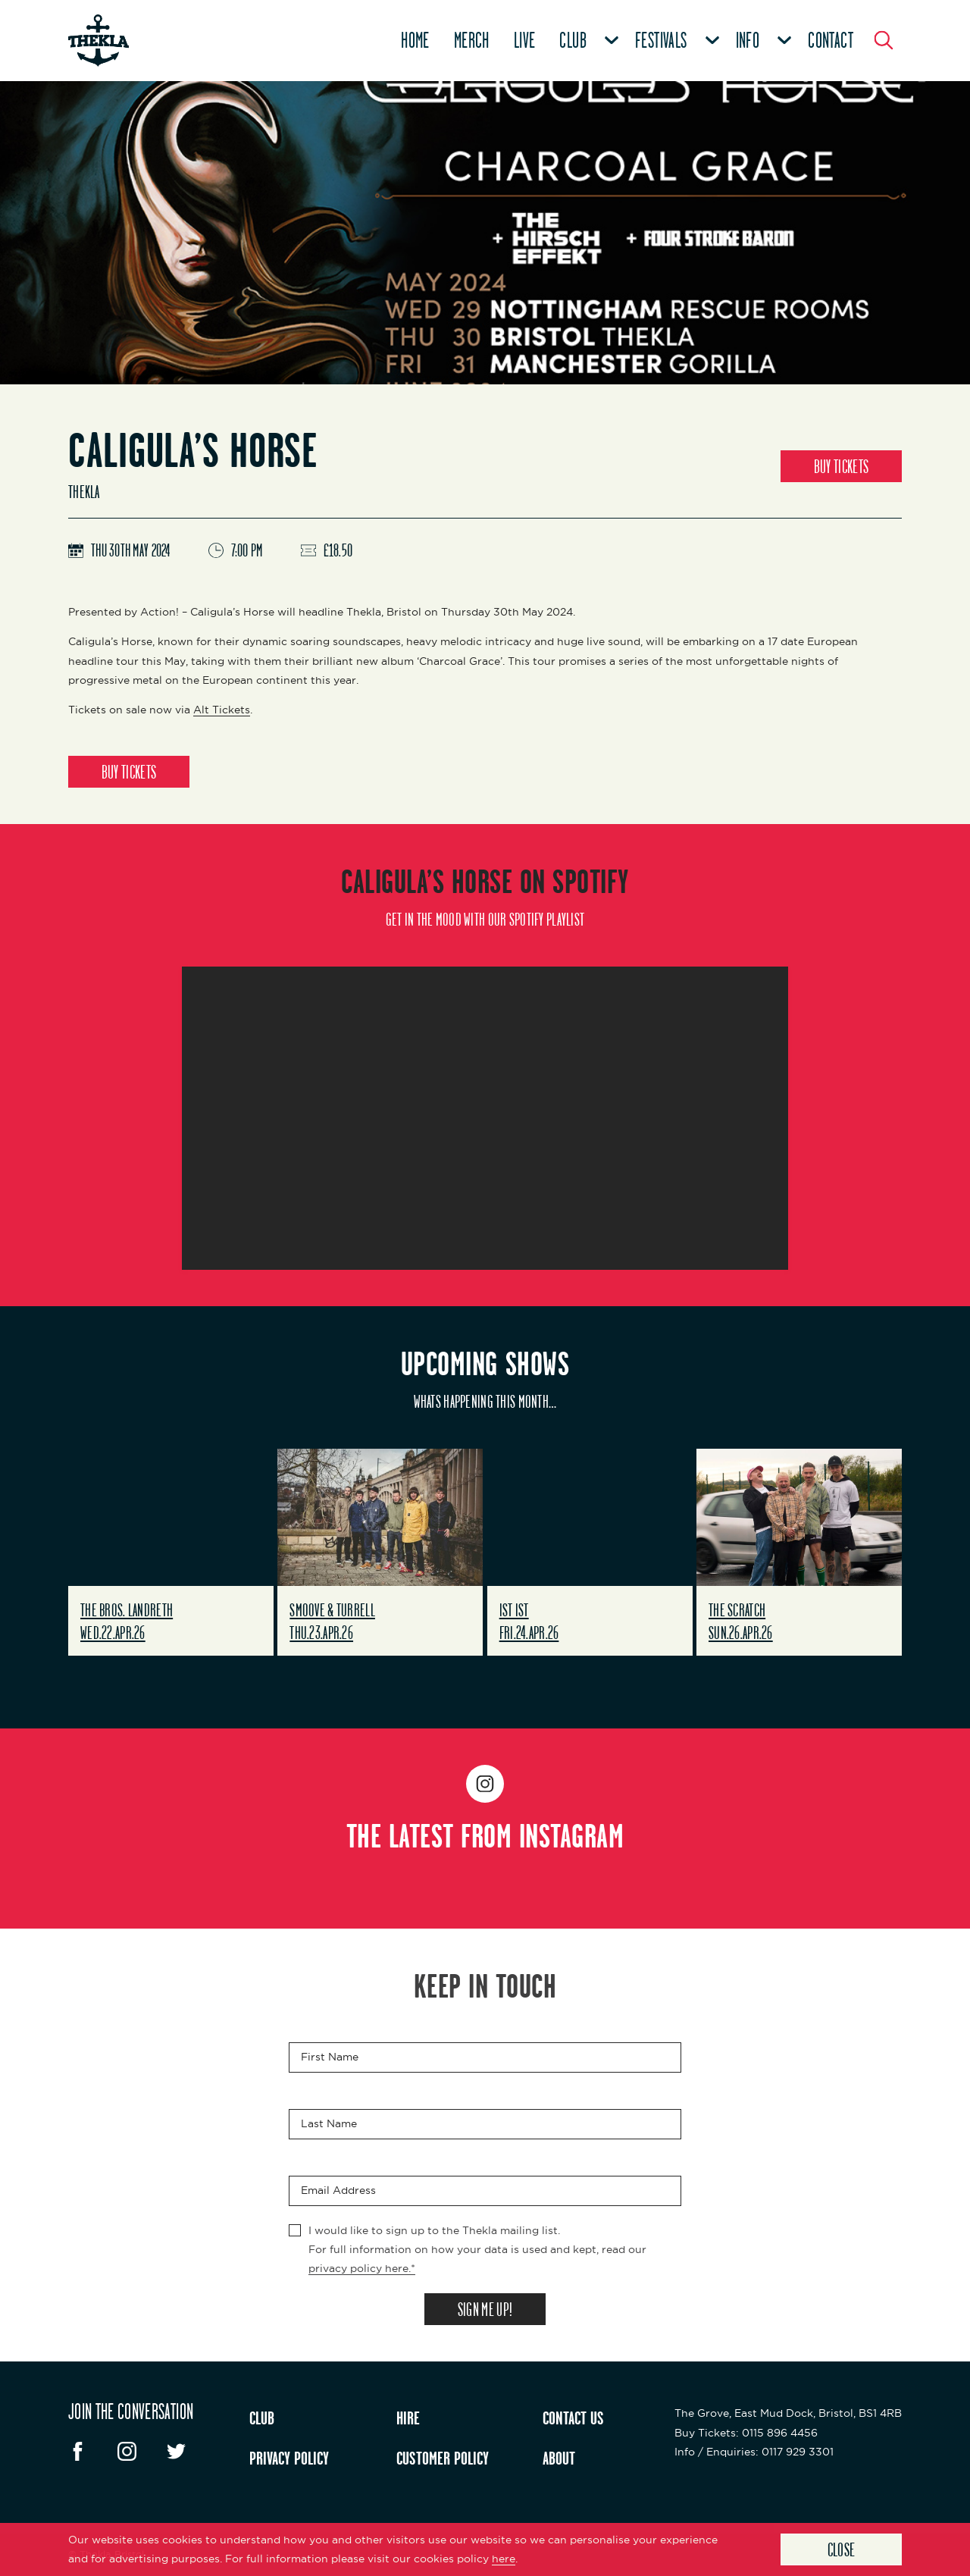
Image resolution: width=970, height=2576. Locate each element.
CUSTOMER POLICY (442, 2457)
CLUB (261, 2417)
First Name (329, 2057)
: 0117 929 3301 (754, 2452)
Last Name (329, 2123)
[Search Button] (883, 40)
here (503, 2558)
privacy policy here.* (361, 2268)
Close (842, 2549)
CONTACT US (573, 2417)
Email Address (338, 2190)
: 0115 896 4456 (746, 2433)
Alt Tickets (221, 710)
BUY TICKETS (841, 466)
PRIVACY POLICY (289, 2457)
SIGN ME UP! (485, 2309)
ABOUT (559, 2457)
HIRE (408, 2417)
